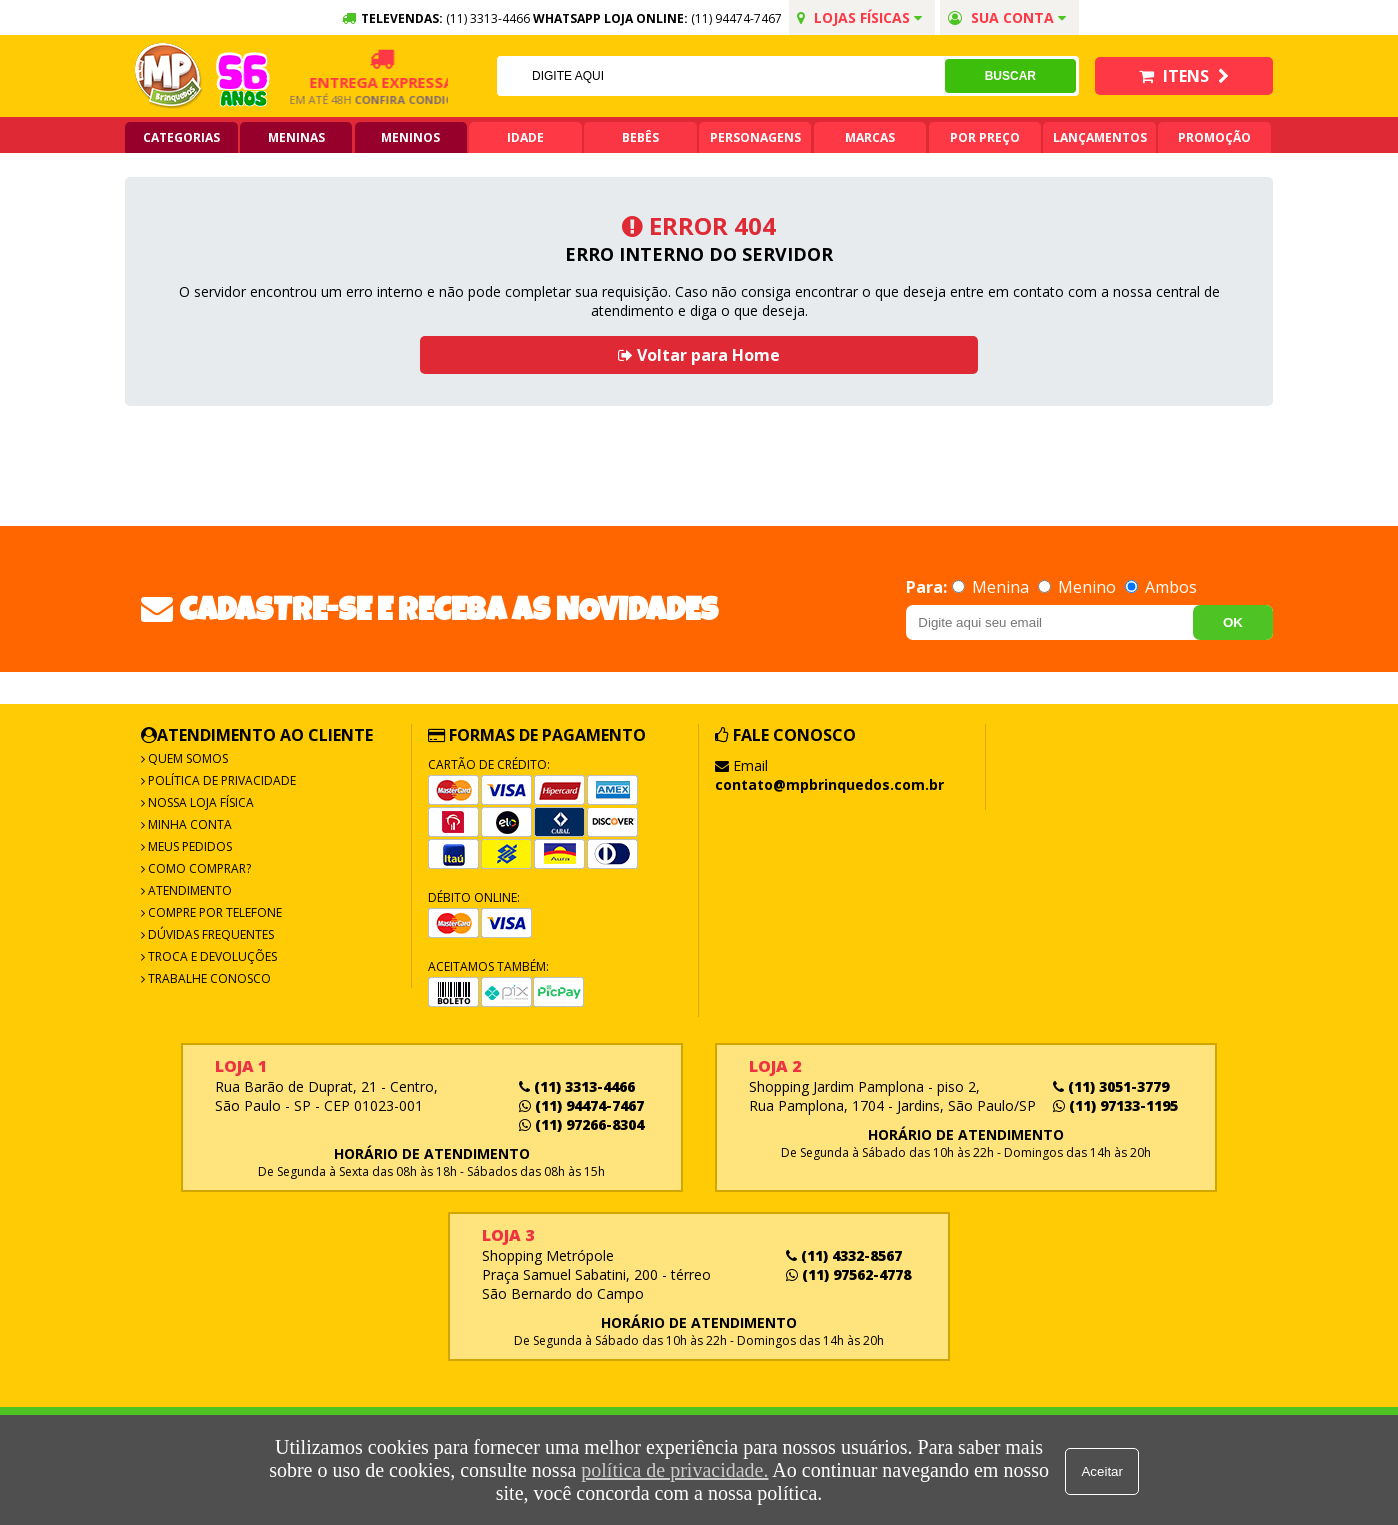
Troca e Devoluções (211, 956)
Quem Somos (186, 758)
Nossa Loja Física (199, 802)
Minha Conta (188, 824)
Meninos (410, 137)
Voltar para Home (699, 355)
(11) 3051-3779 (1111, 1086)
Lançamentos (1100, 137)
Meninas (296, 137)
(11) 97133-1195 (1115, 1105)
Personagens (755, 137)
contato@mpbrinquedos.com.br (829, 784)
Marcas (870, 137)
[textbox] (720, 76)
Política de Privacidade (220, 780)
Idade (525, 137)
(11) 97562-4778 (848, 1274)
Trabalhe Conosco (208, 978)
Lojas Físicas (859, 17)
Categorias (181, 137)
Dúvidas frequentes (209, 934)
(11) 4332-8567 (844, 1255)
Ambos (1161, 587)
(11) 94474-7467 (736, 18)
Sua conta (1007, 17)
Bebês (640, 137)
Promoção (1214, 137)
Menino (1079, 587)
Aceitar (1103, 1470)
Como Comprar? (198, 868)
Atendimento (188, 890)
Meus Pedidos (188, 846)
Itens (1184, 76)
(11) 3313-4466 (577, 1086)
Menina (992, 587)
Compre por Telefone (213, 912)
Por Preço (985, 137)
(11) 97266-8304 (581, 1124)
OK (1233, 622)
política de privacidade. (673, 1470)
